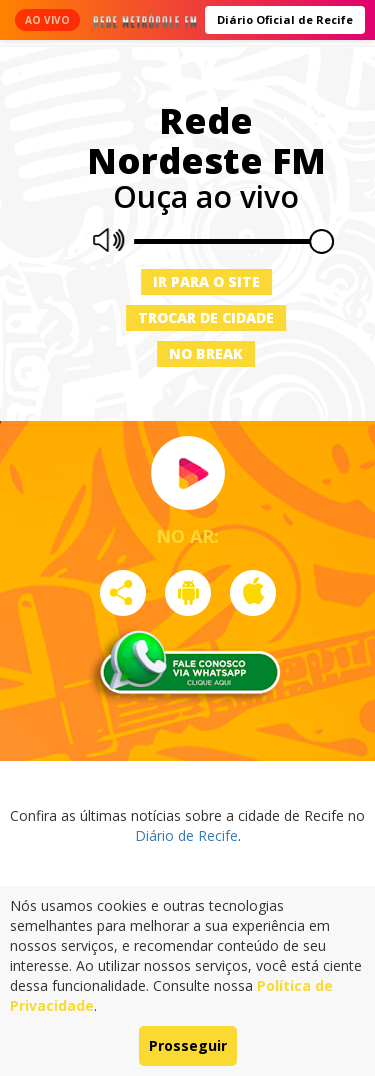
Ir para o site (206, 281)
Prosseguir (188, 1045)
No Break (206, 353)
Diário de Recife (186, 835)
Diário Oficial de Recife (285, 19)
